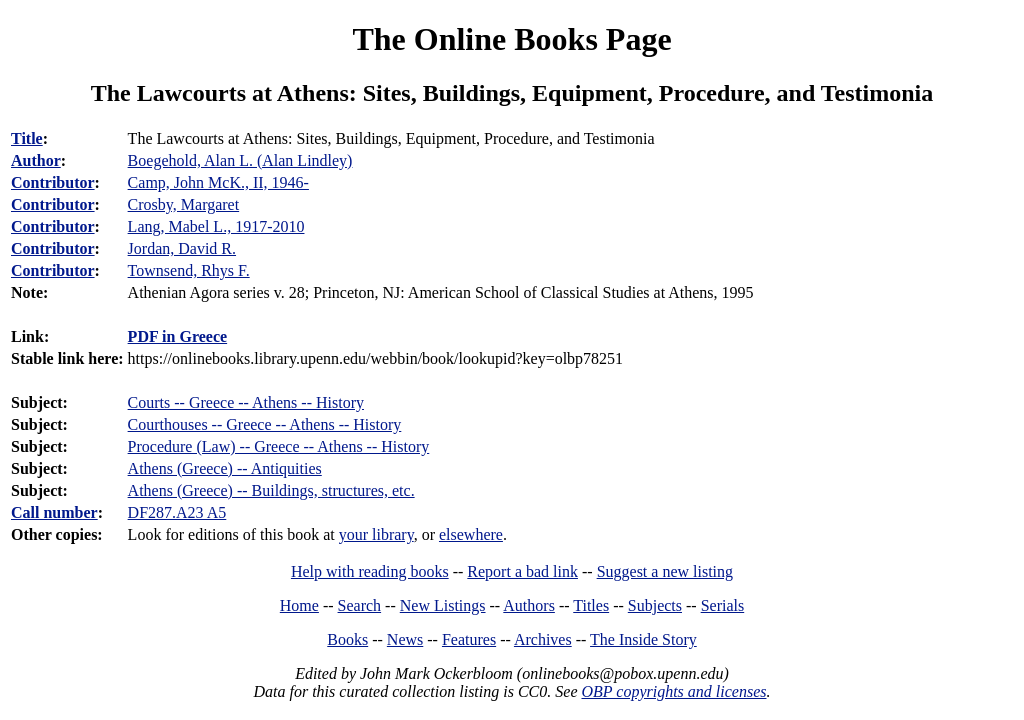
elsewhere (471, 534)
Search (360, 605)
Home (299, 605)
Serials (723, 605)
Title (27, 138)
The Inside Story (643, 639)
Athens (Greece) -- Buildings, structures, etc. (271, 490)
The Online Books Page (511, 39)
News (405, 639)
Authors (529, 605)
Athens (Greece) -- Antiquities (225, 468)
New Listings (443, 605)
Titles (591, 605)
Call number (54, 512)
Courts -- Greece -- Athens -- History (246, 402)
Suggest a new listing (665, 571)
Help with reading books (370, 571)
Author (36, 160)
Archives (543, 639)
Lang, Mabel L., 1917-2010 (216, 226)
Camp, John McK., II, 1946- (218, 182)
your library (376, 534)
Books (347, 639)
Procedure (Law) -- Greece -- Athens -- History (279, 446)
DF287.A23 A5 (177, 512)
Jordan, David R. (182, 248)
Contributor (53, 182)
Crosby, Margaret (184, 204)
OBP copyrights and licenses (673, 691)
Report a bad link (522, 571)
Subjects (655, 605)
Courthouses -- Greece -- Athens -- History (265, 424)
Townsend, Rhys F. (189, 270)
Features (469, 639)
